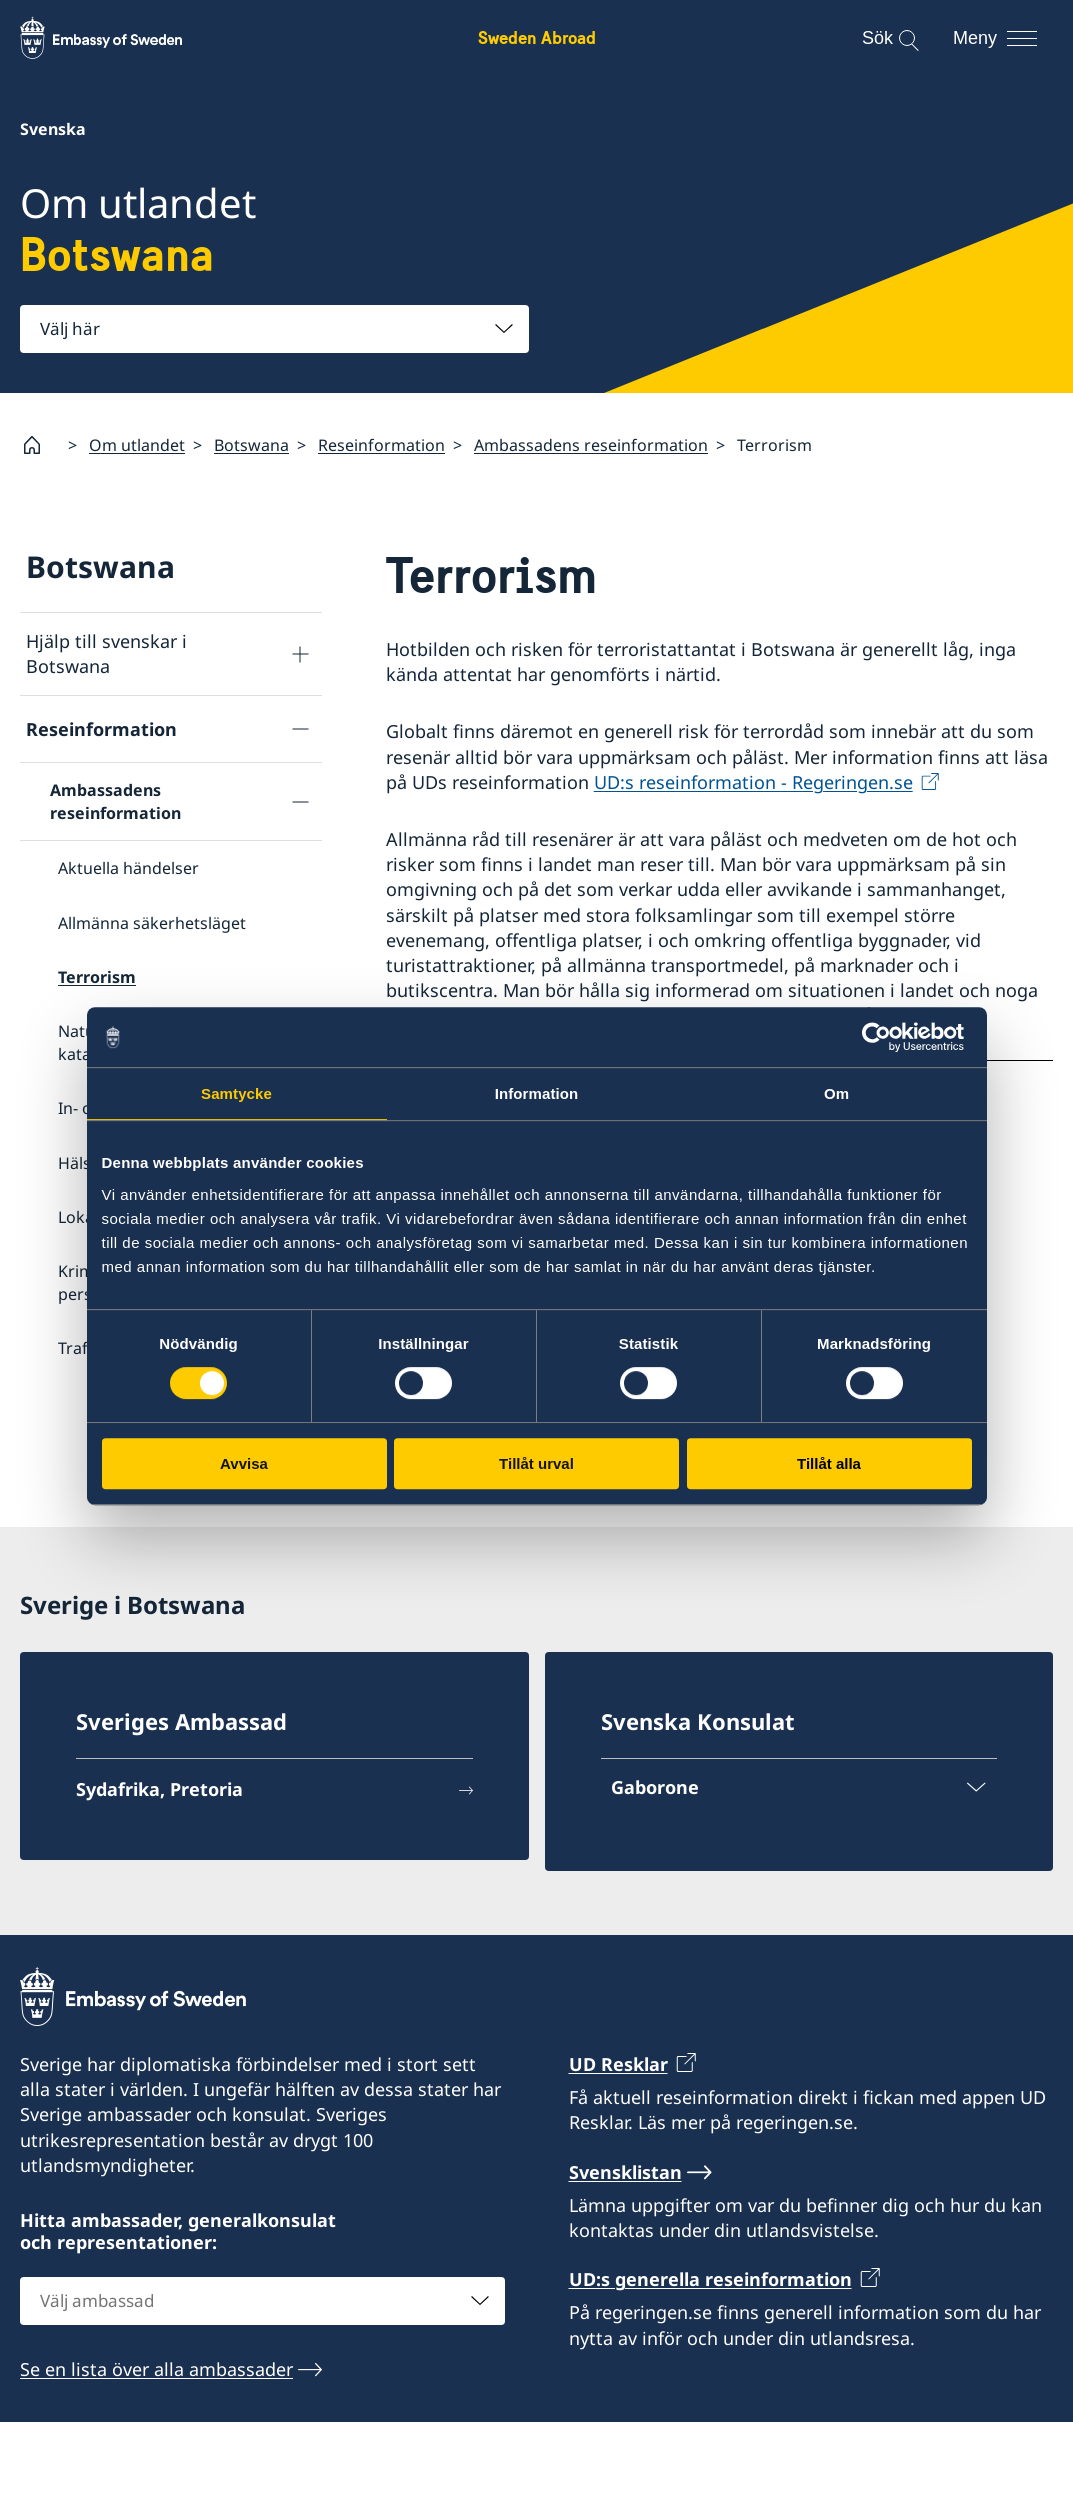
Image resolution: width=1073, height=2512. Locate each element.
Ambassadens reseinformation (591, 445)
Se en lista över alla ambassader (156, 2459)
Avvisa (244, 1463)
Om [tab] (836, 1093)
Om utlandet (137, 445)
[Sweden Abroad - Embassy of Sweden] (120, 38)
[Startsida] (40, 445)
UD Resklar (618, 2153)
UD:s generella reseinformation (710, 2369)
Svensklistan (625, 2261)
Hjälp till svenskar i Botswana (106, 653)
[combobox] (274, 329)
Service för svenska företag (140, 1518)
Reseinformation (381, 445)
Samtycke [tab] (236, 1093)
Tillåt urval (536, 1463)
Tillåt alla (829, 1463)
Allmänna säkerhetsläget (152, 923)
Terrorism (97, 977)
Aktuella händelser (128, 868)
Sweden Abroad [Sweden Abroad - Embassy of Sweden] (537, 37)
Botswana (251, 445)
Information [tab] (537, 1093)
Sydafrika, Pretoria (159, 1878)
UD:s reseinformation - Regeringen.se (753, 782)
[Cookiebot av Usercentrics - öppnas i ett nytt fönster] (884, 1037)
